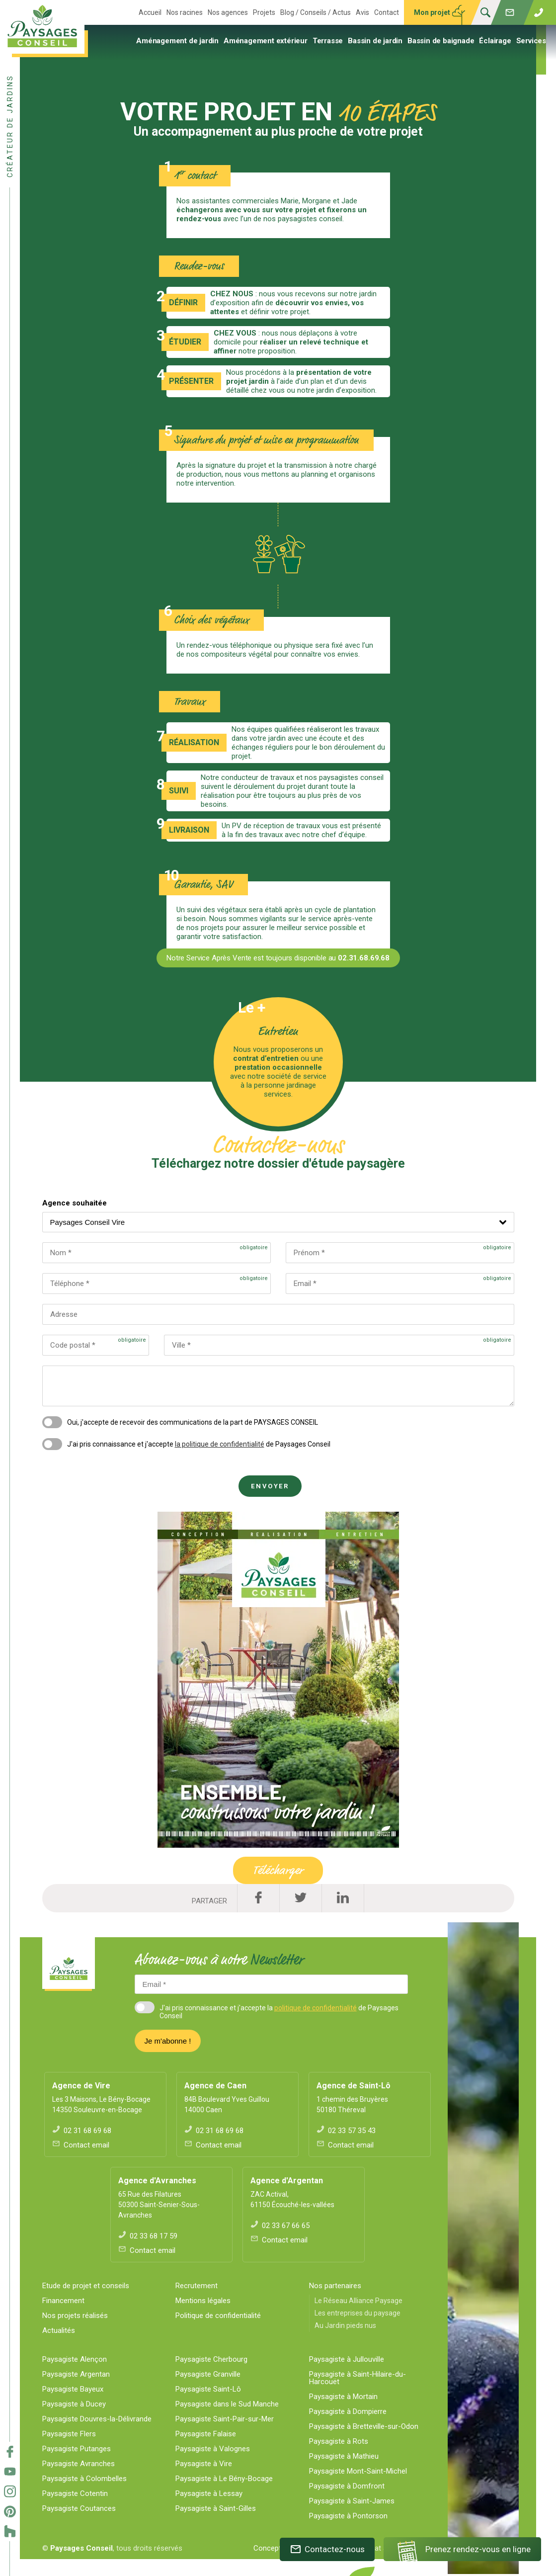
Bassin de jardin (375, 41)
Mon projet (432, 12)
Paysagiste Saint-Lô (208, 2389)
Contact (386, 12)
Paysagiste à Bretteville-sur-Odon (363, 2426)
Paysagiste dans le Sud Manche (227, 2404)
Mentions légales (203, 2300)
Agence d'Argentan (286, 2180)
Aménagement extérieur (266, 41)
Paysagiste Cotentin (75, 2493)
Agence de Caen (215, 2085)
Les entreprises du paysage (357, 2313)
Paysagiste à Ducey (74, 2404)
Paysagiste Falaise (205, 2433)
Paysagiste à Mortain (343, 2396)
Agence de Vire (81, 2085)
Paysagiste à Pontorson (348, 2515)
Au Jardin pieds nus (345, 2325)
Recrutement (196, 2285)
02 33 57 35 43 (346, 2130)
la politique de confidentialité (219, 1444)
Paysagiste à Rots (338, 2441)
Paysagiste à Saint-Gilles (215, 2508)
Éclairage (495, 41)
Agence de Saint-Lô (354, 2085)
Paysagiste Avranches (78, 2463)
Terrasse (328, 41)
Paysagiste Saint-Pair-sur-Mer (224, 2418)
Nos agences (228, 12)
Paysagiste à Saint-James (352, 2500)
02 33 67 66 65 (280, 2225)
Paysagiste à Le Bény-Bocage (224, 2478)
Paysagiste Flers (69, 2433)
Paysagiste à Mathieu (344, 2456)
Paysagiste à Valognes (212, 2448)
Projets (264, 12)
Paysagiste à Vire (203, 2463)
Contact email (80, 2145)
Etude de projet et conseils (85, 2285)
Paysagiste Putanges (76, 2448)
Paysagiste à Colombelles (84, 2478)
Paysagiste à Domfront (347, 2486)
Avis (362, 12)
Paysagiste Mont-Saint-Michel (358, 2471)
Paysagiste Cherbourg (211, 2359)
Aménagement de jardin (177, 41)
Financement (63, 2300)
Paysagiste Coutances (79, 2508)
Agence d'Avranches (157, 2180)
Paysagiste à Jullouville (346, 2359)
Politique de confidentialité (218, 2315)
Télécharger (278, 1870)
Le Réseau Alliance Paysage (358, 2301)
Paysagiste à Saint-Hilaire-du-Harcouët (357, 2378)
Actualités (58, 2330)
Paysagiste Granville (207, 2374)
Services (531, 41)
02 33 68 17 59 (147, 2236)
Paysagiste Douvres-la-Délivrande (97, 2418)
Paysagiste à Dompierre (348, 2411)
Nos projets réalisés (75, 2315)
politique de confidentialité (315, 2008)
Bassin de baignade (440, 41)
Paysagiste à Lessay (208, 2493)
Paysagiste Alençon (74, 2359)
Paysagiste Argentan (76, 2374)
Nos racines (184, 12)
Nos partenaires (335, 2285)
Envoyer (270, 1486)
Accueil (150, 12)
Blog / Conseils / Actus (315, 12)
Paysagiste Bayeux (72, 2389)
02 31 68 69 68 (81, 2130)
